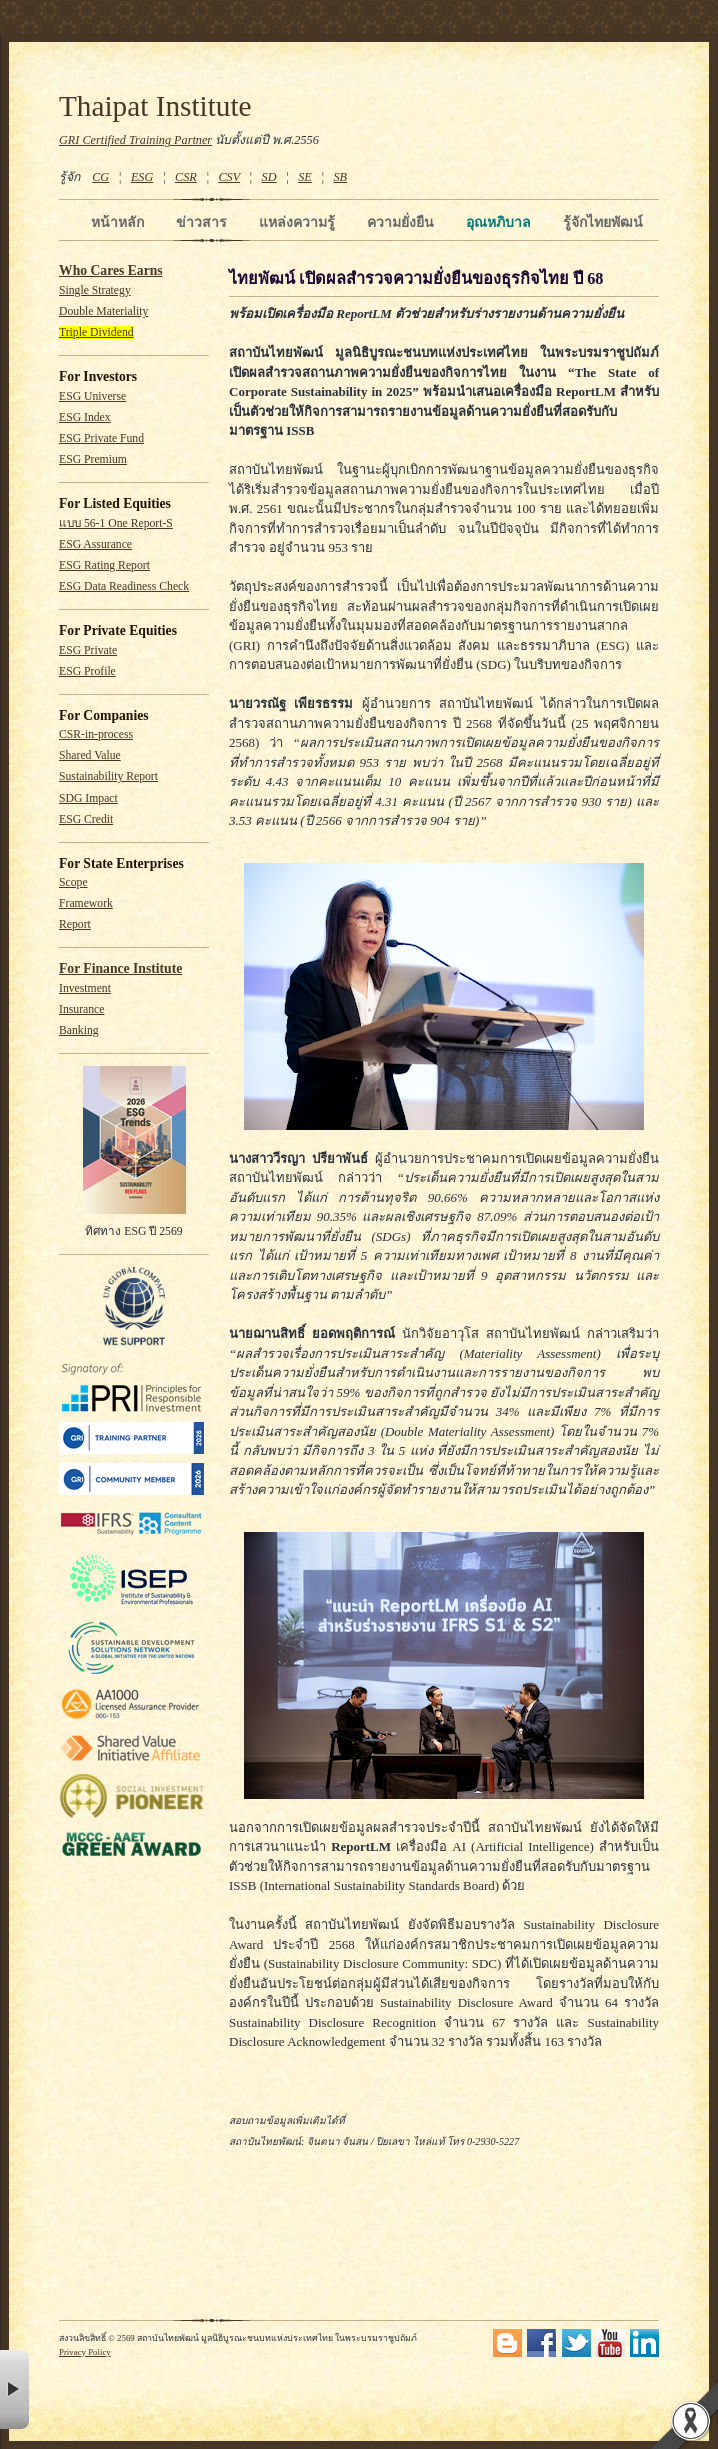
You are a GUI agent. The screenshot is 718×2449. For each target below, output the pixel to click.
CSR (186, 177)
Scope (73, 882)
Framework (86, 903)
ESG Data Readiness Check (124, 586)
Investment (85, 988)
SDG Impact (88, 798)
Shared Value (90, 755)
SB (341, 177)
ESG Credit (86, 819)
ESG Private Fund (101, 438)
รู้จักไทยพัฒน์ (603, 222)
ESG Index (85, 417)
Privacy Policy (85, 2352)
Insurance (81, 1009)
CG (100, 177)
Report (75, 924)
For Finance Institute (120, 968)
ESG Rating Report (104, 565)
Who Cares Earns (111, 270)
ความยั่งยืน (400, 222)
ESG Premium (93, 459)
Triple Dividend (96, 332)
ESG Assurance (95, 544)
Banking (79, 1030)
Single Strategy (95, 290)
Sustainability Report (108, 776)
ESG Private (88, 650)
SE (305, 177)
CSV (229, 177)
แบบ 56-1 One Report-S (116, 523)
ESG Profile (87, 671)
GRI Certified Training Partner (135, 140)
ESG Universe (92, 396)
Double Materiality (103, 311)
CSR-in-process (96, 734)
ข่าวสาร (201, 222)
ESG (142, 177)
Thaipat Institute (155, 106)
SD (269, 177)
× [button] (14, 2389)
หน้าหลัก (117, 222)
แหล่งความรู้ (297, 222)
